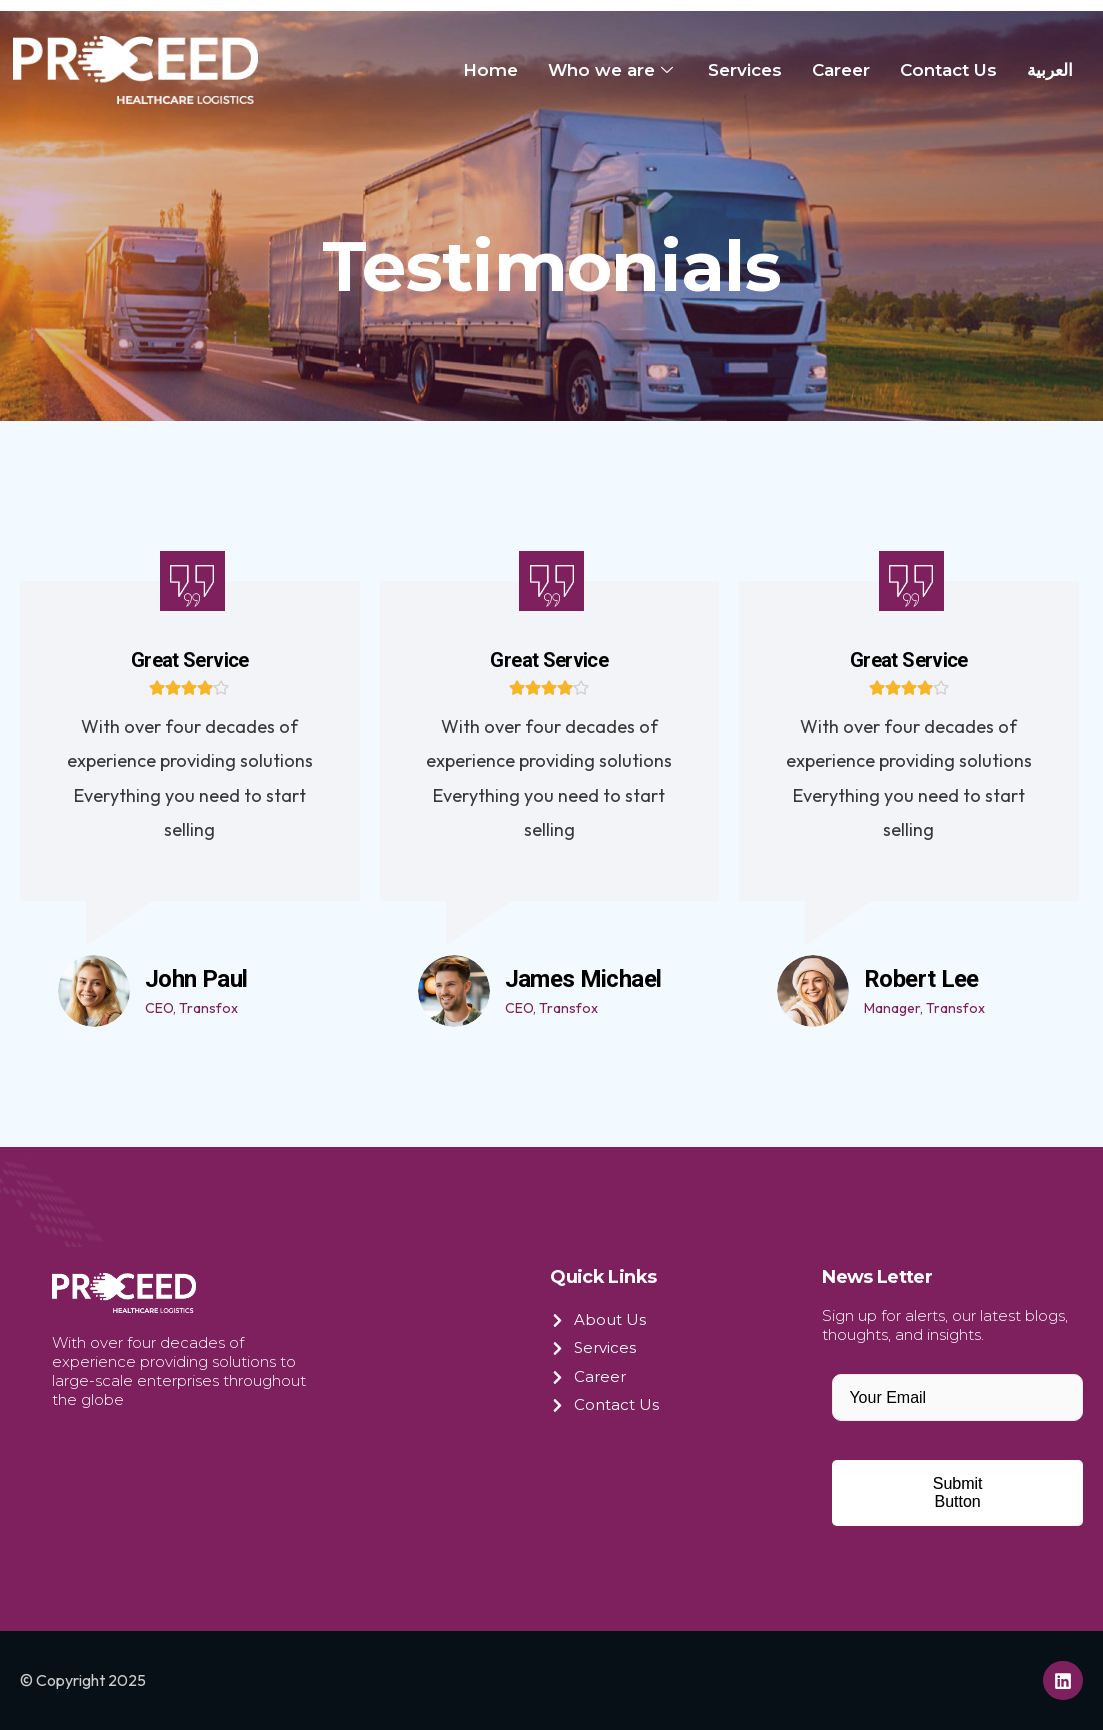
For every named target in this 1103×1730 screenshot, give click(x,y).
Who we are (613, 70)
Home (490, 70)
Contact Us (948, 70)
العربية (1050, 70)
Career (841, 70)
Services (745, 70)
